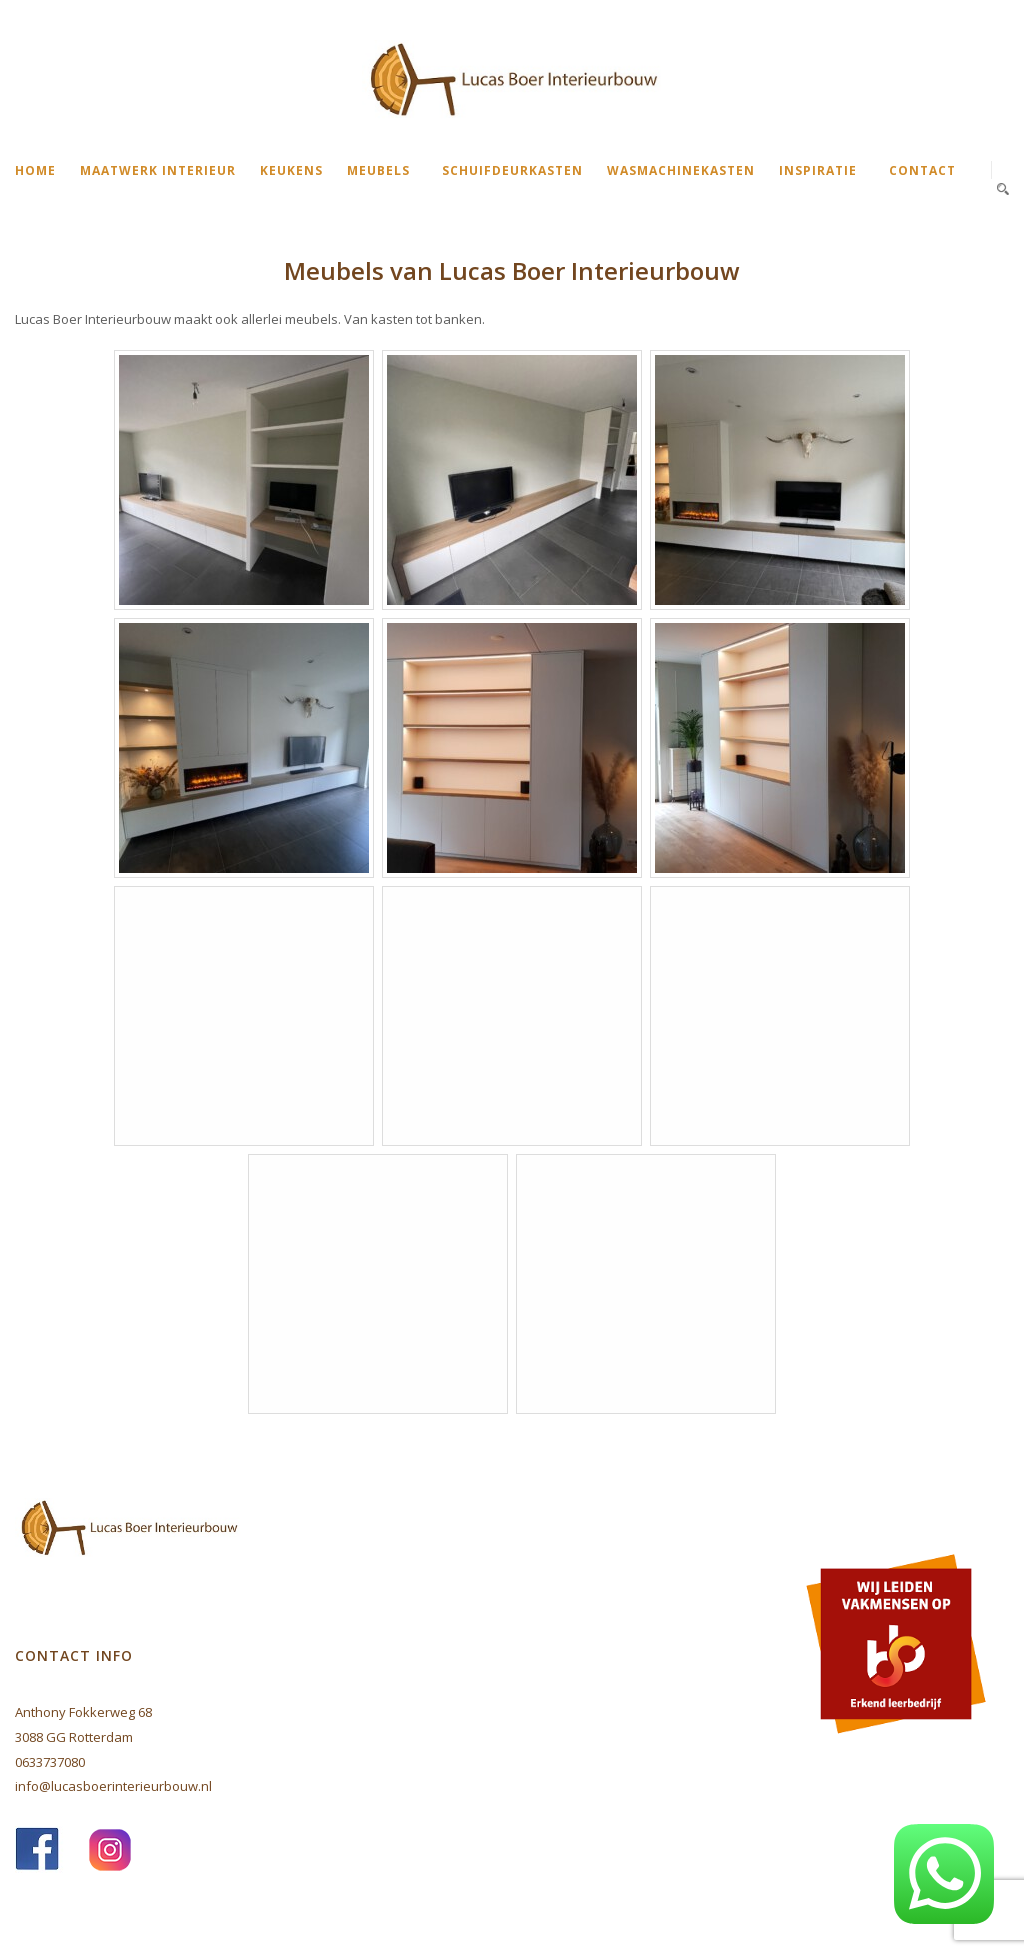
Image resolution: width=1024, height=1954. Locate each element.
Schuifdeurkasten (512, 170)
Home (35, 170)
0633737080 (50, 1762)
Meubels (378, 170)
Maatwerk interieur (158, 170)
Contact (922, 170)
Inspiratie (818, 170)
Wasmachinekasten (681, 170)
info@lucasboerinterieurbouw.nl (113, 1786)
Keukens (291, 170)
